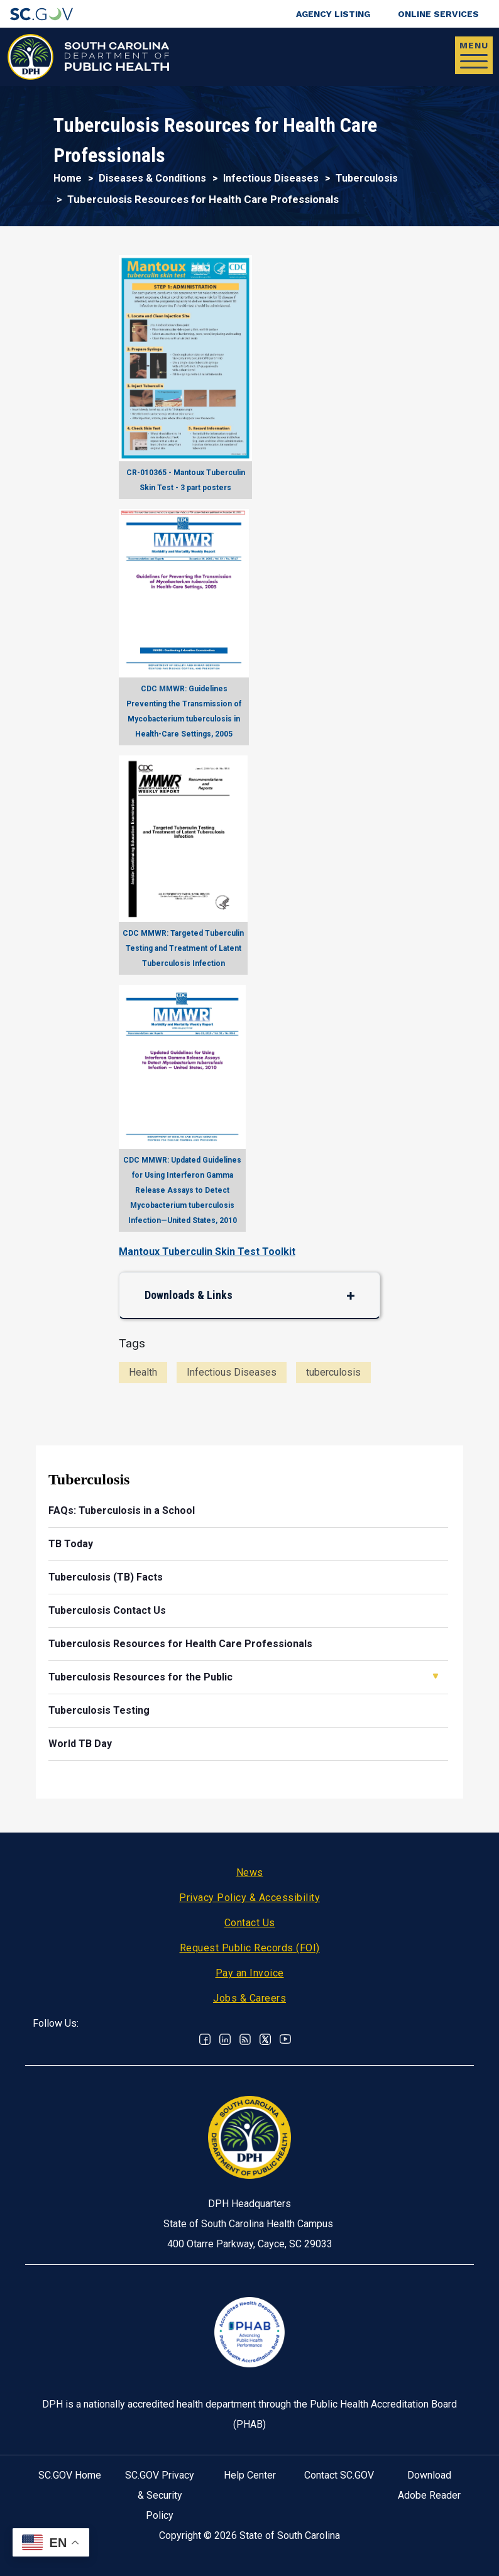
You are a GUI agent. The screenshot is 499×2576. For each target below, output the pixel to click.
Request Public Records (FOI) (250, 1948)
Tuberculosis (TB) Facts (105, 1577)
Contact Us (249, 1923)
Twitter (265, 2039)
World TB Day (80, 1744)
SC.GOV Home (69, 2475)
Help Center (250, 2475)
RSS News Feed (245, 2039)
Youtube (285, 2039)
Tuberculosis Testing (99, 1710)
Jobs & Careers (249, 1998)
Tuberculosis (367, 178)
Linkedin (225, 2039)
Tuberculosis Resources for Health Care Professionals (180, 1644)
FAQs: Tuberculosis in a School (121, 1510)
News (249, 1872)
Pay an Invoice (250, 1973)
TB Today (70, 1544)
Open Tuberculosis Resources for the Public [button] (435, 1676)
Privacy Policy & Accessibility (249, 1898)
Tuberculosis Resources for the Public (140, 1677)
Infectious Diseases (271, 178)
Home (67, 178)
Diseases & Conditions (152, 178)
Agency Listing (333, 14)
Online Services (438, 14)
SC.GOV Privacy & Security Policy (159, 2495)
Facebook (205, 2039)
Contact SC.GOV (339, 2475)
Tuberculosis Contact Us (107, 1610)
